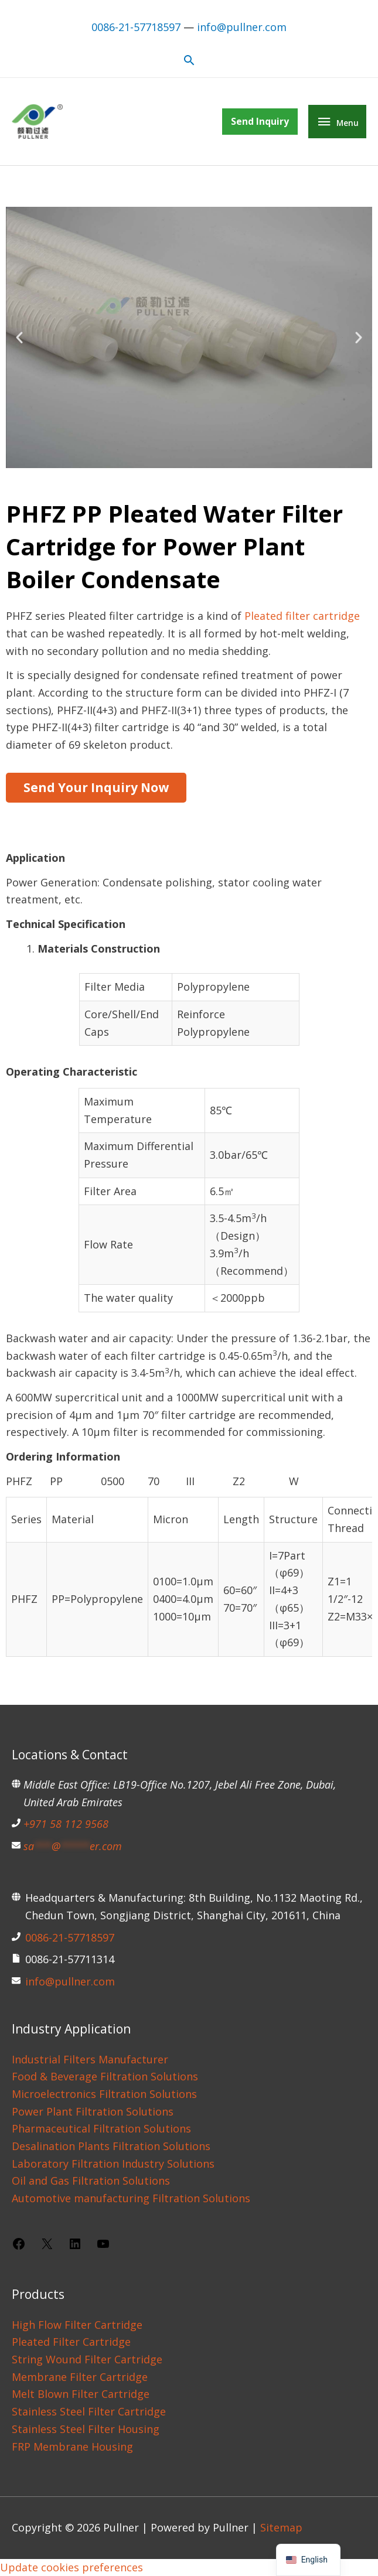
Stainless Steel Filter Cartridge (89, 2411)
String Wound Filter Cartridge (87, 2359)
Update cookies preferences (71, 2567)
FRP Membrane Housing (72, 2446)
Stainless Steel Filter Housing (85, 2429)
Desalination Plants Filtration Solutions (111, 2146)
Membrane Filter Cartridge (80, 2377)
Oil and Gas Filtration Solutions (91, 2181)
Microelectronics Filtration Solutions (104, 2094)
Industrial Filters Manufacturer (90, 2059)
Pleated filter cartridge (302, 616)
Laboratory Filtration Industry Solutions (113, 2164)
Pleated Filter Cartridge (71, 2342)
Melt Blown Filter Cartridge (80, 2394)
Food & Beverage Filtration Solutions (105, 2076)
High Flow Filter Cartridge (77, 2325)
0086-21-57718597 (136, 26)
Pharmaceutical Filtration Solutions (101, 2128)
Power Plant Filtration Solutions (92, 2111)
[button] (189, 59)
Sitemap (281, 2527)
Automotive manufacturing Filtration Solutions (131, 2198)
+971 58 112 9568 (65, 1824)
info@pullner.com (242, 26)
